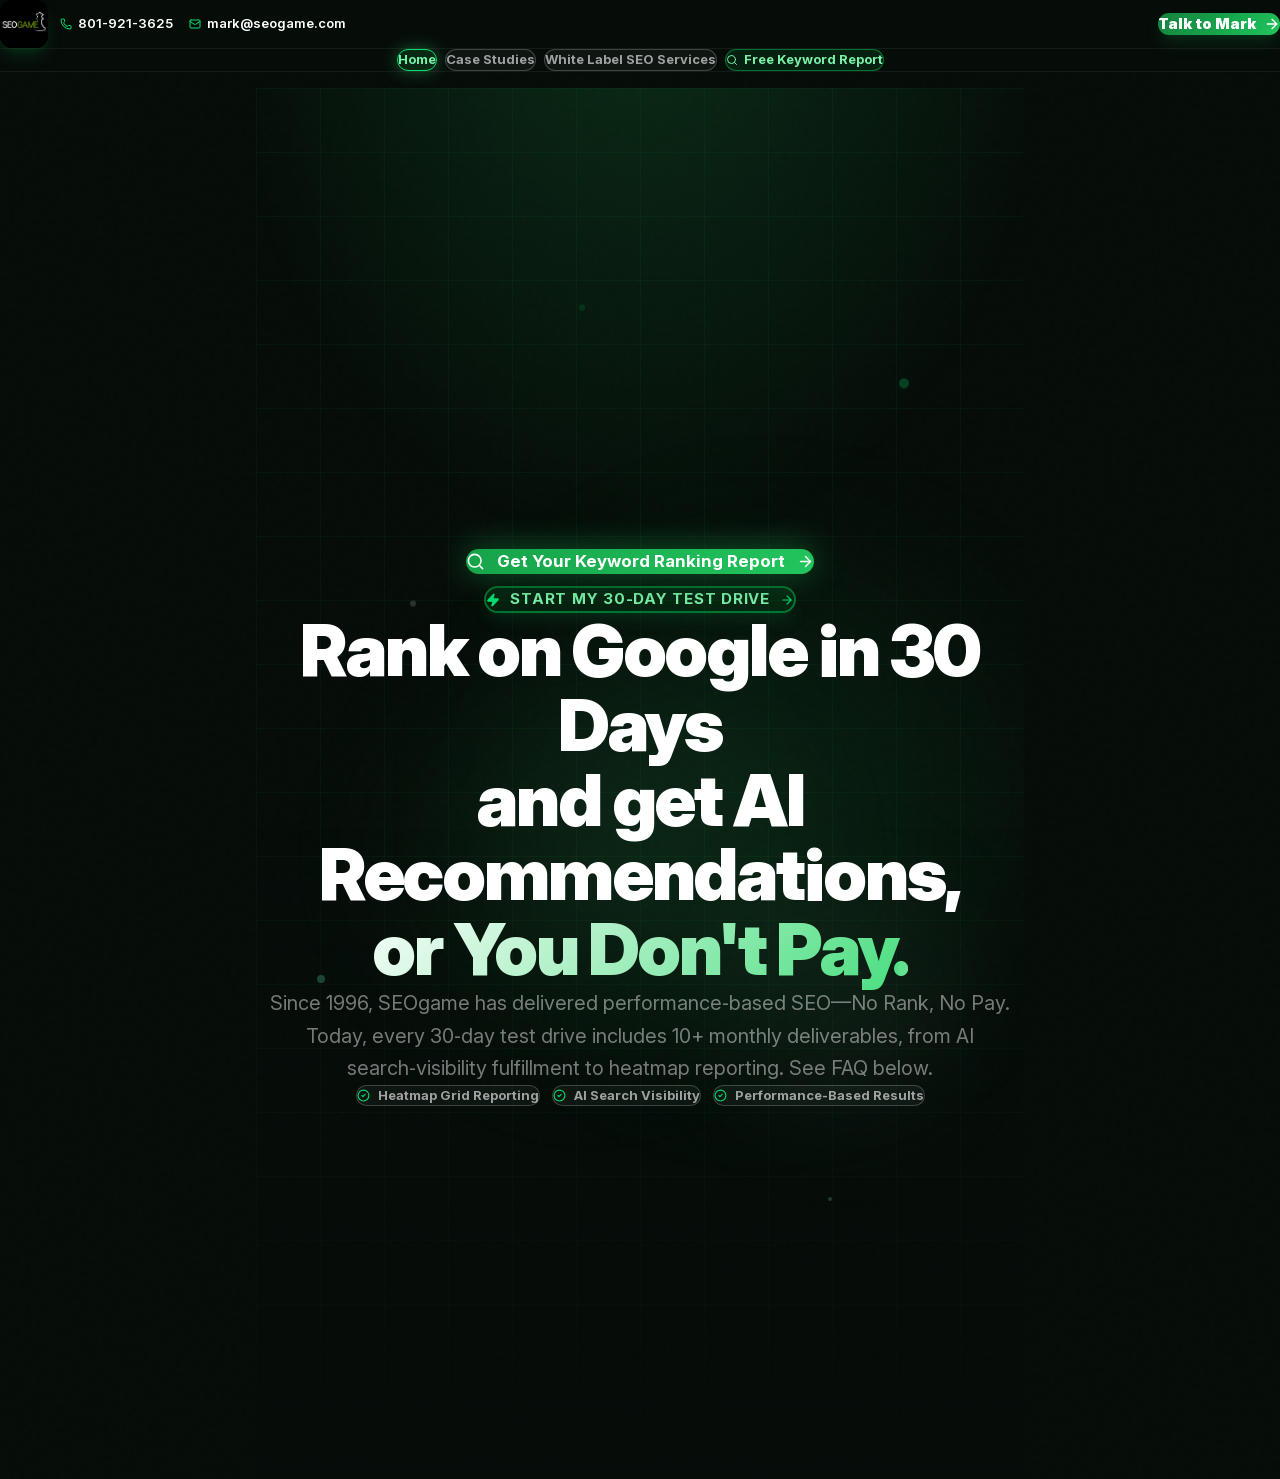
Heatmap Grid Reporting (448, 1095)
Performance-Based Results (819, 1095)
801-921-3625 (116, 23)
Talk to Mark (1219, 23)
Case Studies (490, 59)
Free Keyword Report (804, 59)
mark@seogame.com (267, 23)
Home (417, 59)
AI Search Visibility (626, 1095)
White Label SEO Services (630, 59)
